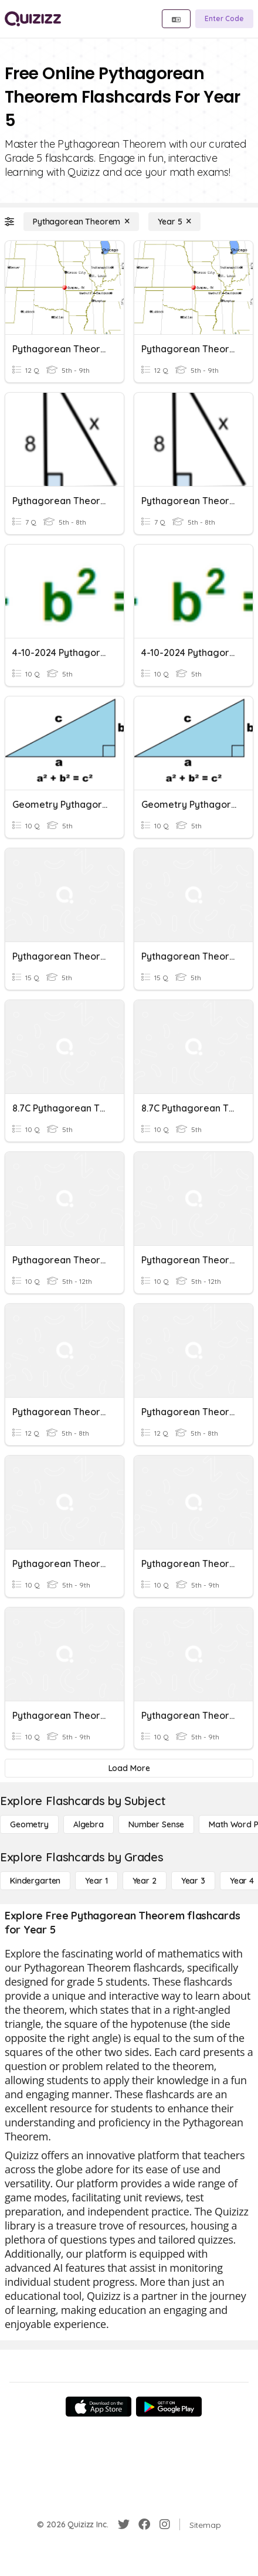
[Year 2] (145, 1880)
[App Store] (98, 2407)
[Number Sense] (156, 1824)
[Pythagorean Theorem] (81, 221)
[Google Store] (169, 2407)
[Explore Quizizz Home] (33, 18)
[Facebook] (144, 2524)
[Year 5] (174, 221)
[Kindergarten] (35, 1880)
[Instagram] (164, 2524)
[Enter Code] (224, 18)
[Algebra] (88, 1824)
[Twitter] (124, 2524)
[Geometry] (29, 1824)
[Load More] (129, 1768)
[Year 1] (96, 1880)
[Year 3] (193, 1880)
